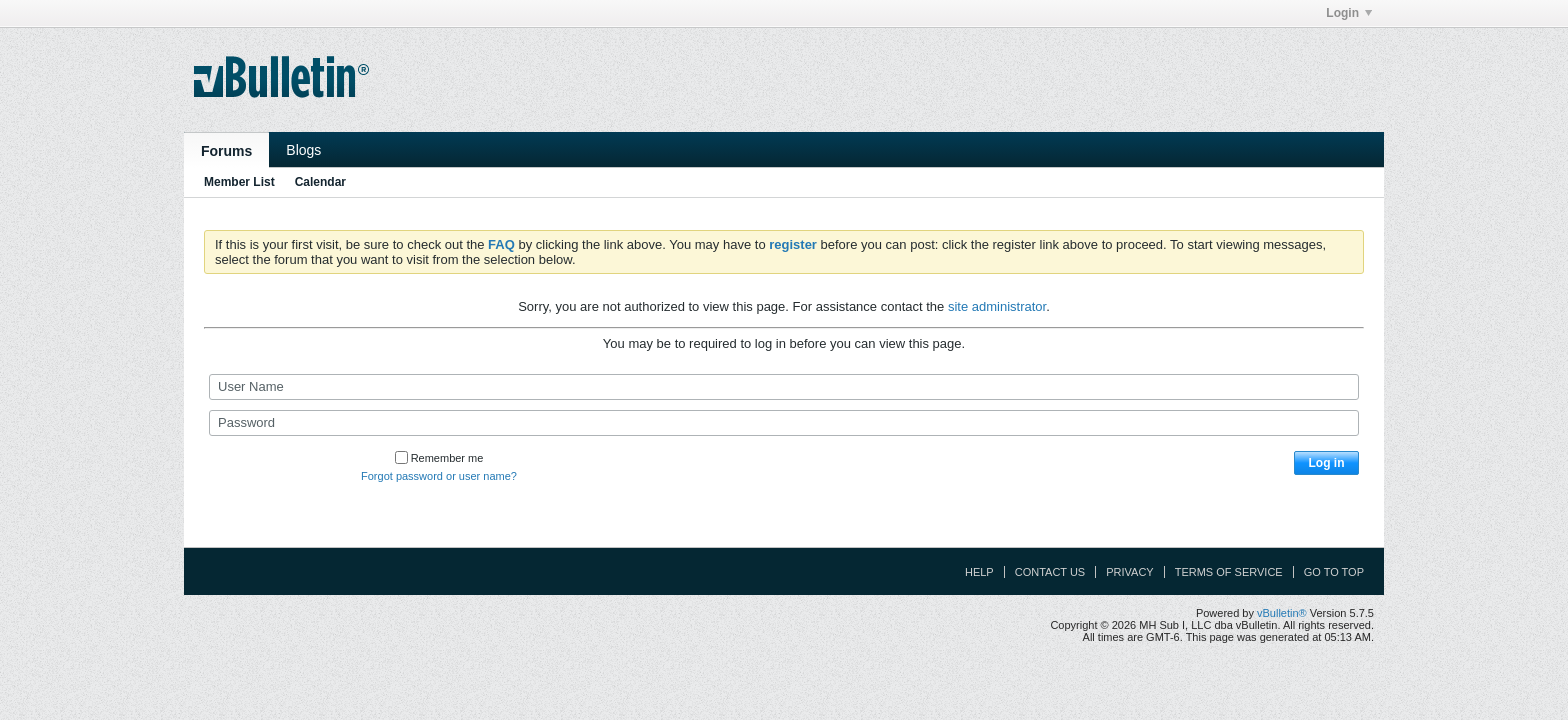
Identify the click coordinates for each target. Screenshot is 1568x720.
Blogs (303, 150)
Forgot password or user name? (439, 476)
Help (979, 572)
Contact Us (1050, 572)
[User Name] (784, 387)
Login (1349, 13)
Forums (226, 151)
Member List (239, 182)
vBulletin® (1282, 613)
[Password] (784, 423)
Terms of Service (1229, 572)
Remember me (439, 458)
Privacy (1129, 572)
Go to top (1334, 572)
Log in (1327, 463)
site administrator (997, 306)
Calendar (320, 182)
